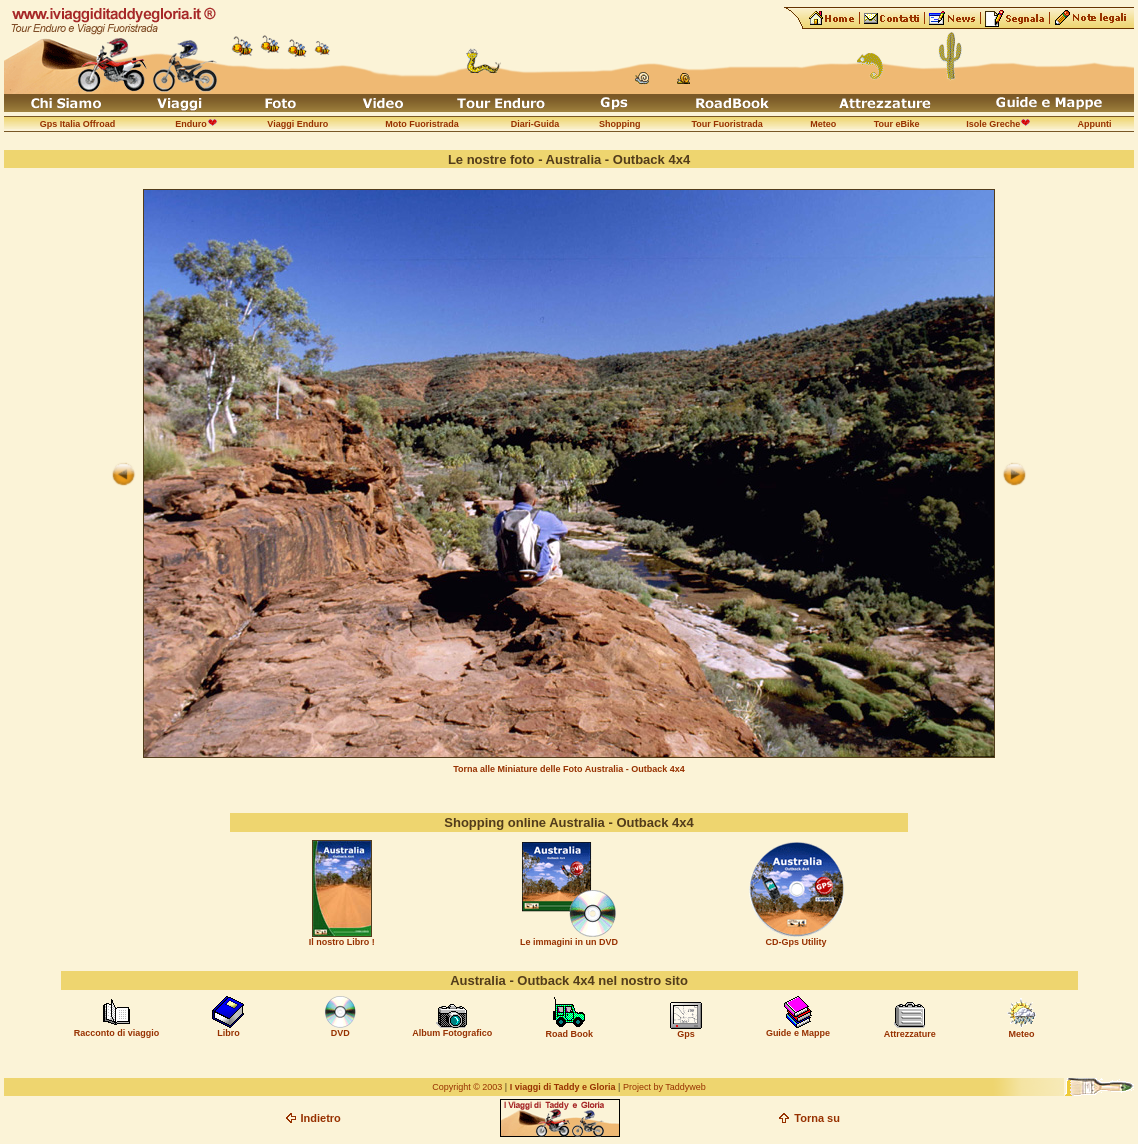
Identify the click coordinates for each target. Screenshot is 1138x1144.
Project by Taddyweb (664, 1087)
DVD (340, 1033)
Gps (686, 1034)
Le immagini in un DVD (569, 942)
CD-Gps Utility (796, 942)
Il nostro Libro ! (342, 942)
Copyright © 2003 (467, 1087)
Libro (228, 1033)
